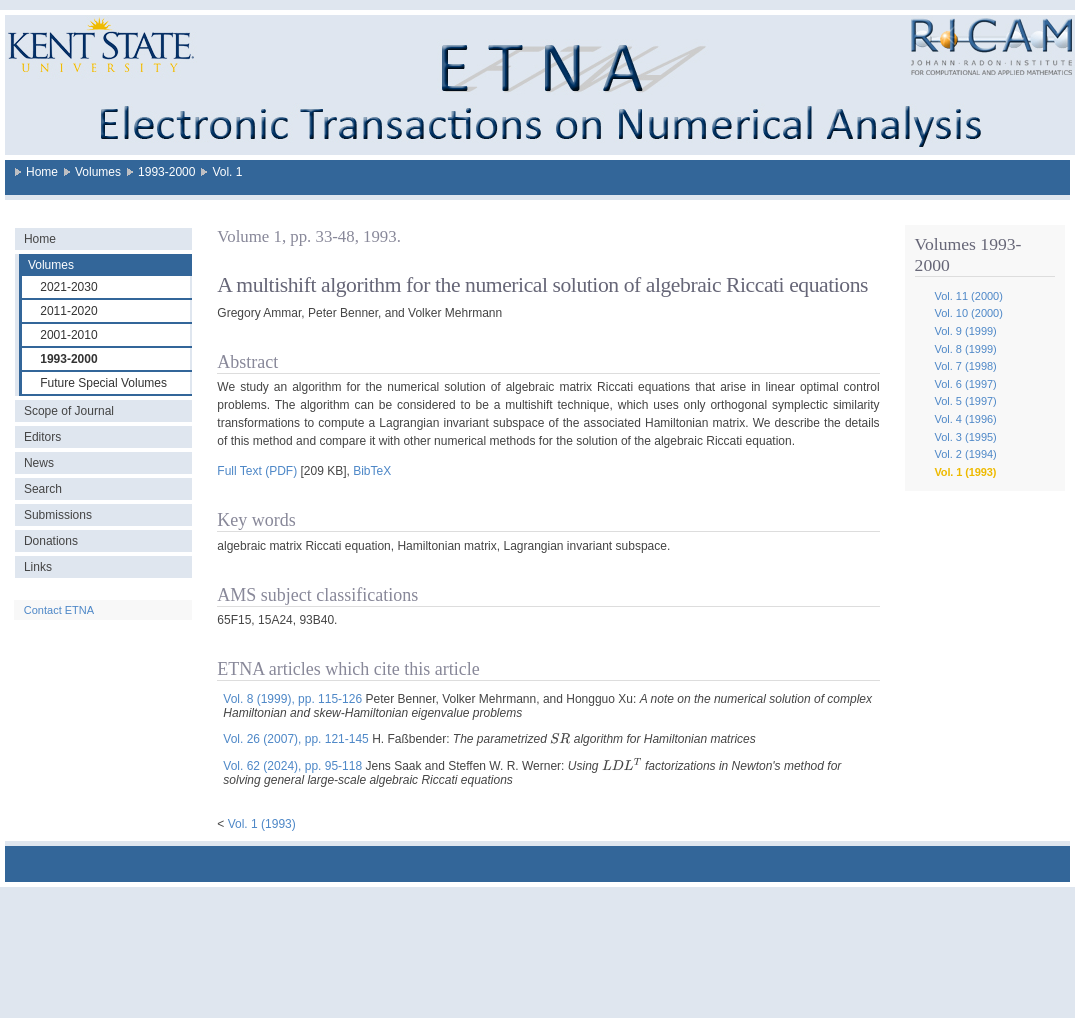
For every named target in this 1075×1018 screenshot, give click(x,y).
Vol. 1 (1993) (965, 472)
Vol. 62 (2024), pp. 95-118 (292, 766)
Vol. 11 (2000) (968, 296)
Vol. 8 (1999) (965, 349)
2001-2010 (68, 335)
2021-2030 (68, 287)
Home (42, 172)
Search (43, 489)
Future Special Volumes (103, 383)
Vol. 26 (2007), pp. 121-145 (295, 739)
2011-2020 (68, 311)
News (39, 463)
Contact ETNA (59, 610)
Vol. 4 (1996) (965, 419)
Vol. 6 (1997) (965, 384)
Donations (51, 541)
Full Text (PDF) (257, 471)
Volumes (98, 172)
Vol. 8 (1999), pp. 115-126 (292, 699)
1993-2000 (166, 172)
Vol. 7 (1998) (965, 366)
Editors (42, 437)
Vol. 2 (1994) (965, 454)
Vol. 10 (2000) (968, 313)
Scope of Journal (69, 411)
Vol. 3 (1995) (965, 437)
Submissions (58, 515)
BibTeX (372, 471)
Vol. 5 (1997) (965, 401)
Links (38, 567)
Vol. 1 (227, 172)
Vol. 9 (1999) (965, 331)
